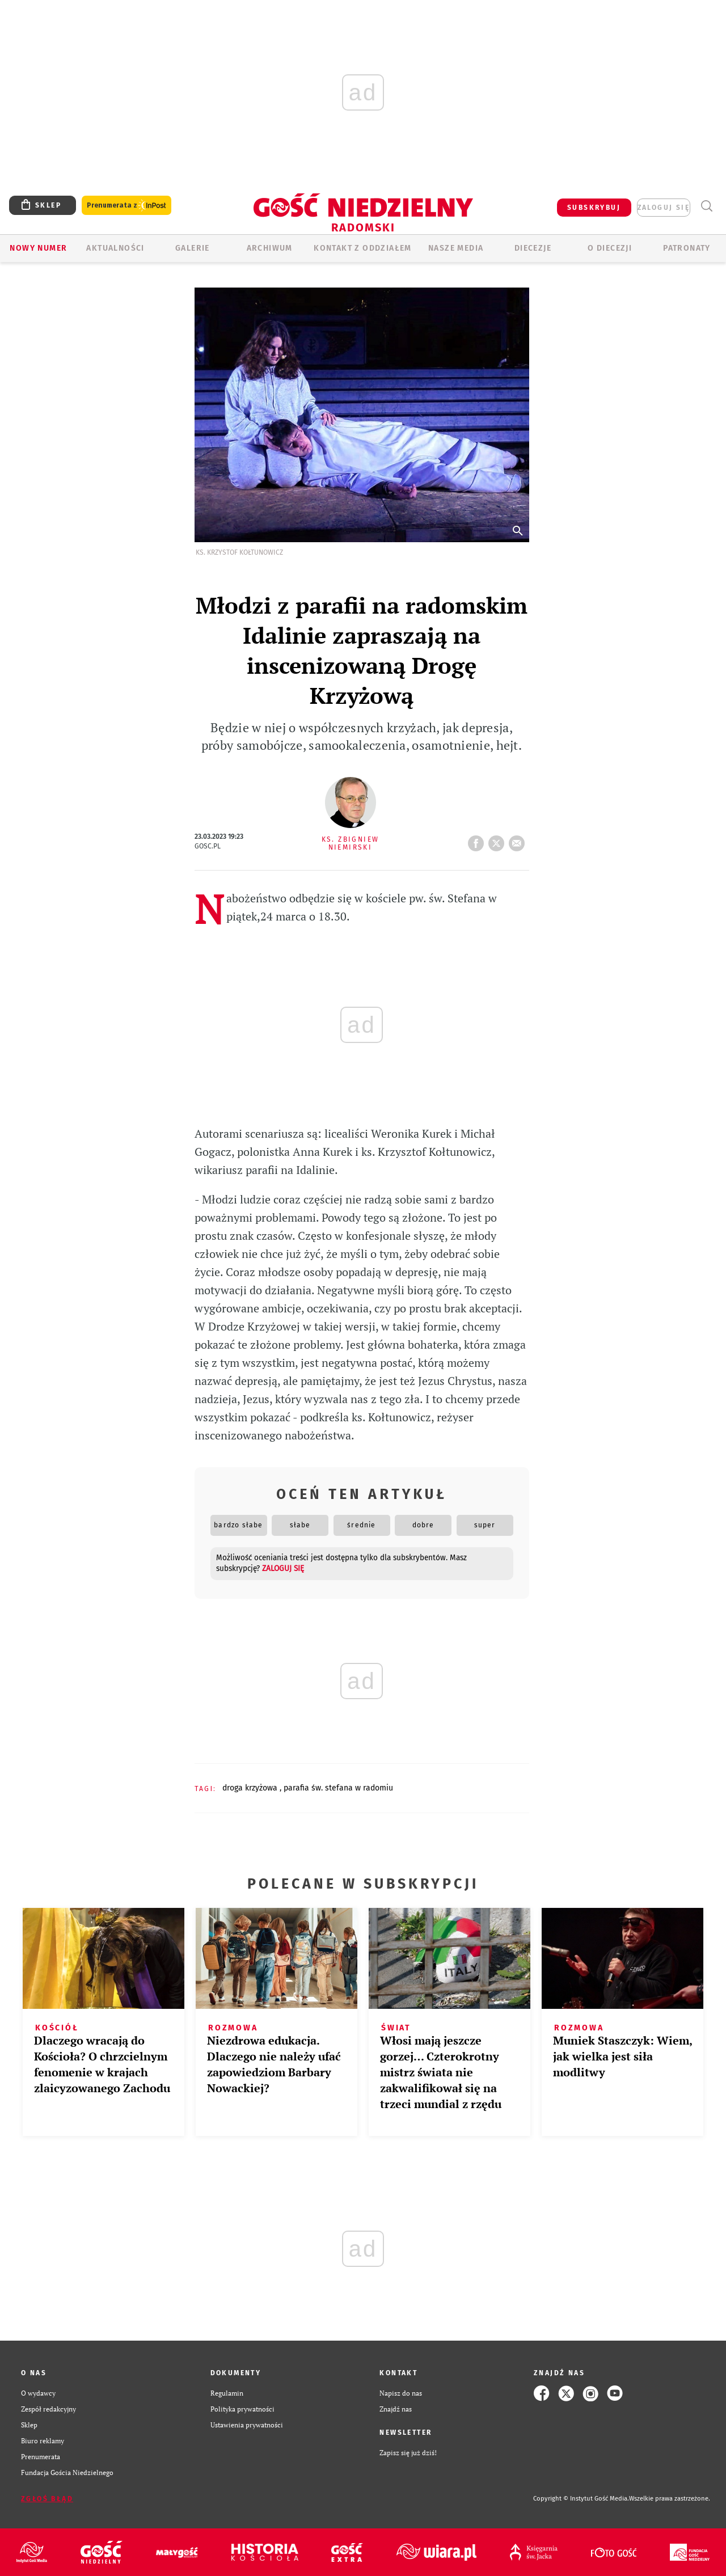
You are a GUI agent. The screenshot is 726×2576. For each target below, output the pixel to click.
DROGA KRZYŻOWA (251, 1788)
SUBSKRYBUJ (594, 208)
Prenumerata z (126, 205)
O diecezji (610, 248)
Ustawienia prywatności (246, 2425)
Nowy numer (38, 248)
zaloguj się (664, 208)
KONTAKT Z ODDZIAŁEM (363, 248)
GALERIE (192, 248)
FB (478, 840)
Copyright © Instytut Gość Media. (581, 2498)
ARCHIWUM (270, 248)
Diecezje (532, 248)
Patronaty (687, 248)
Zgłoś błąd (47, 2499)
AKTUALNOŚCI (115, 248)
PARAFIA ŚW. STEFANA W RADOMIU (338, 1788)
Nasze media (455, 248)
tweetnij (498, 840)
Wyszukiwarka (706, 206)
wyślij (519, 840)
